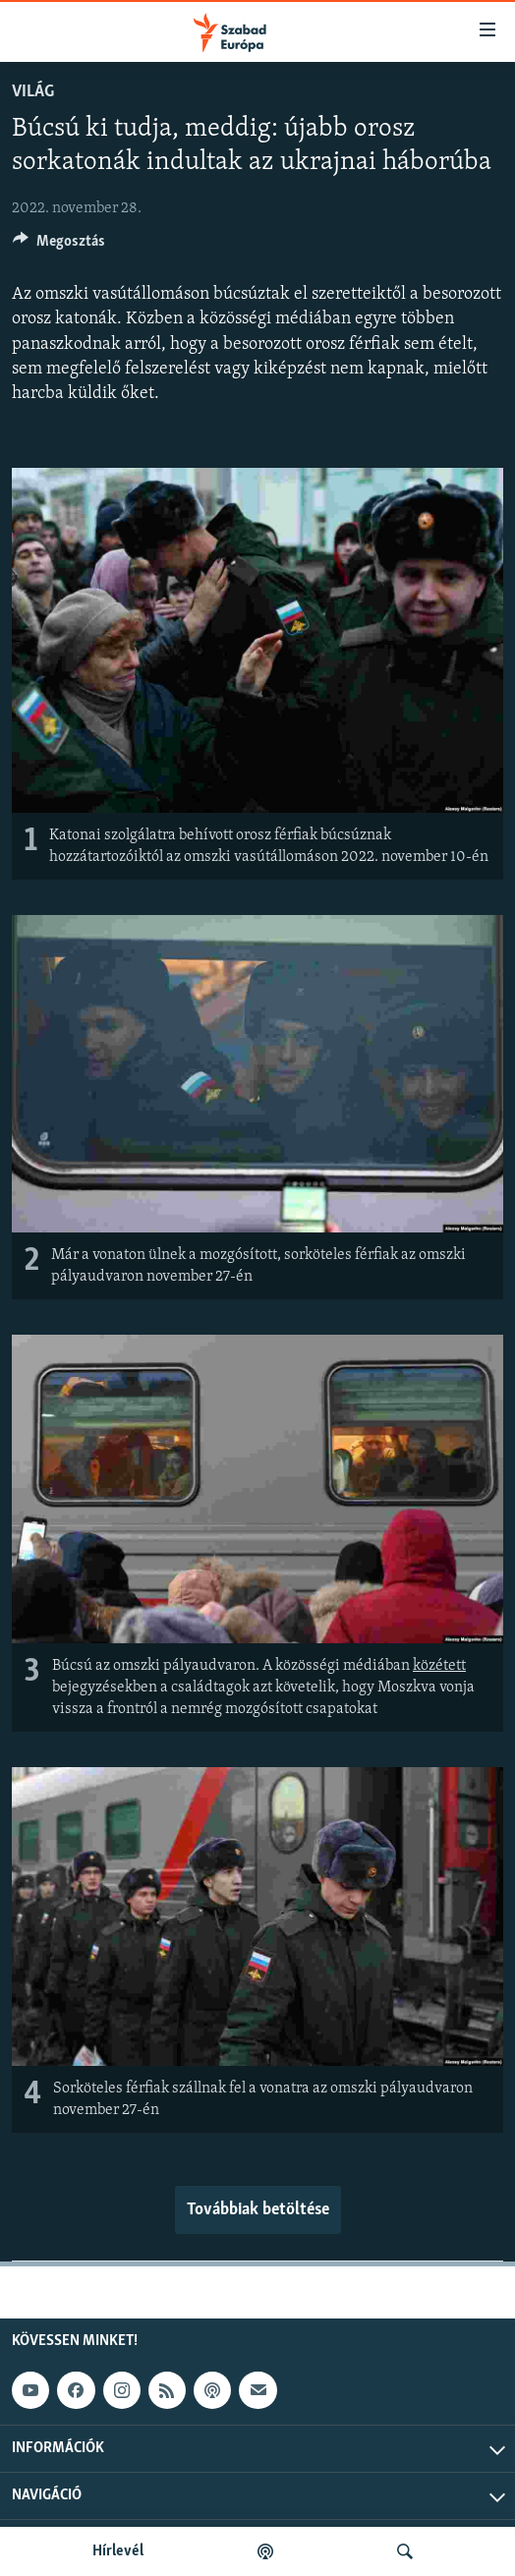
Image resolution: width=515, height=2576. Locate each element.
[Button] (59, 245)
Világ (33, 92)
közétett (439, 1666)
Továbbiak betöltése (258, 2210)
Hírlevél (117, 2551)
